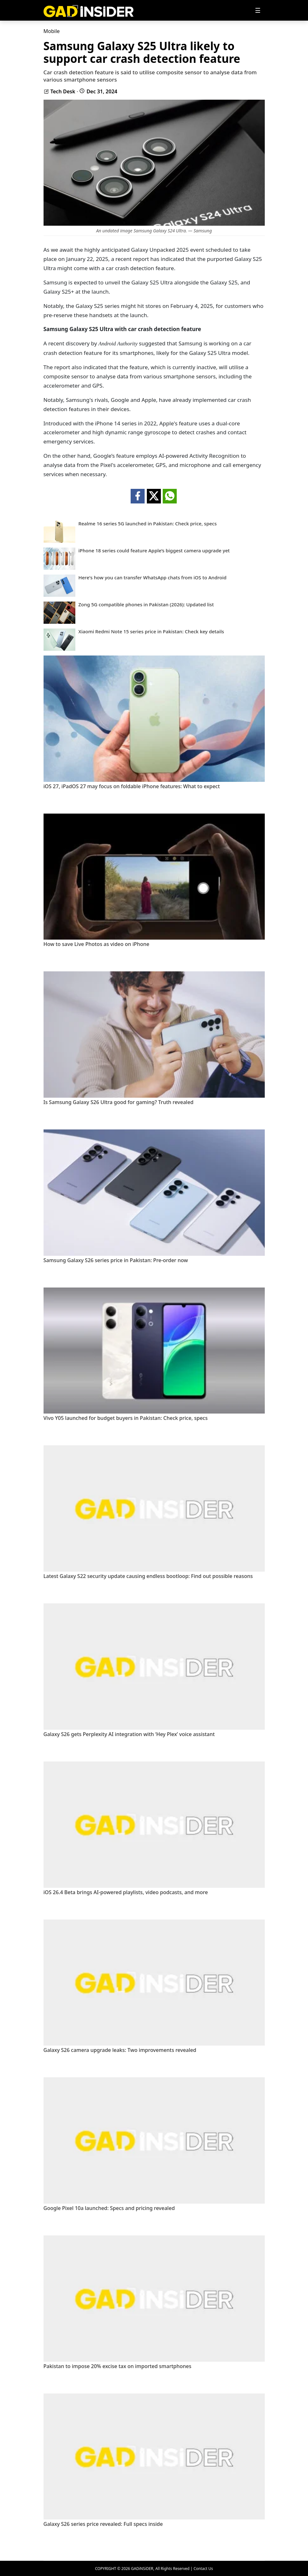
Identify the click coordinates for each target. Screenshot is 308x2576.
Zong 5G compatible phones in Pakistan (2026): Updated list (146, 605)
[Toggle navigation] (258, 10)
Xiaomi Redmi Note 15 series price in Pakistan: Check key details (151, 632)
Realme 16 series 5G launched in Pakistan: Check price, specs (148, 524)
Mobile (52, 31)
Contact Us (203, 2568)
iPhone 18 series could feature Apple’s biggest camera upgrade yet (154, 551)
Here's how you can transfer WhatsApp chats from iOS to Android (153, 578)
